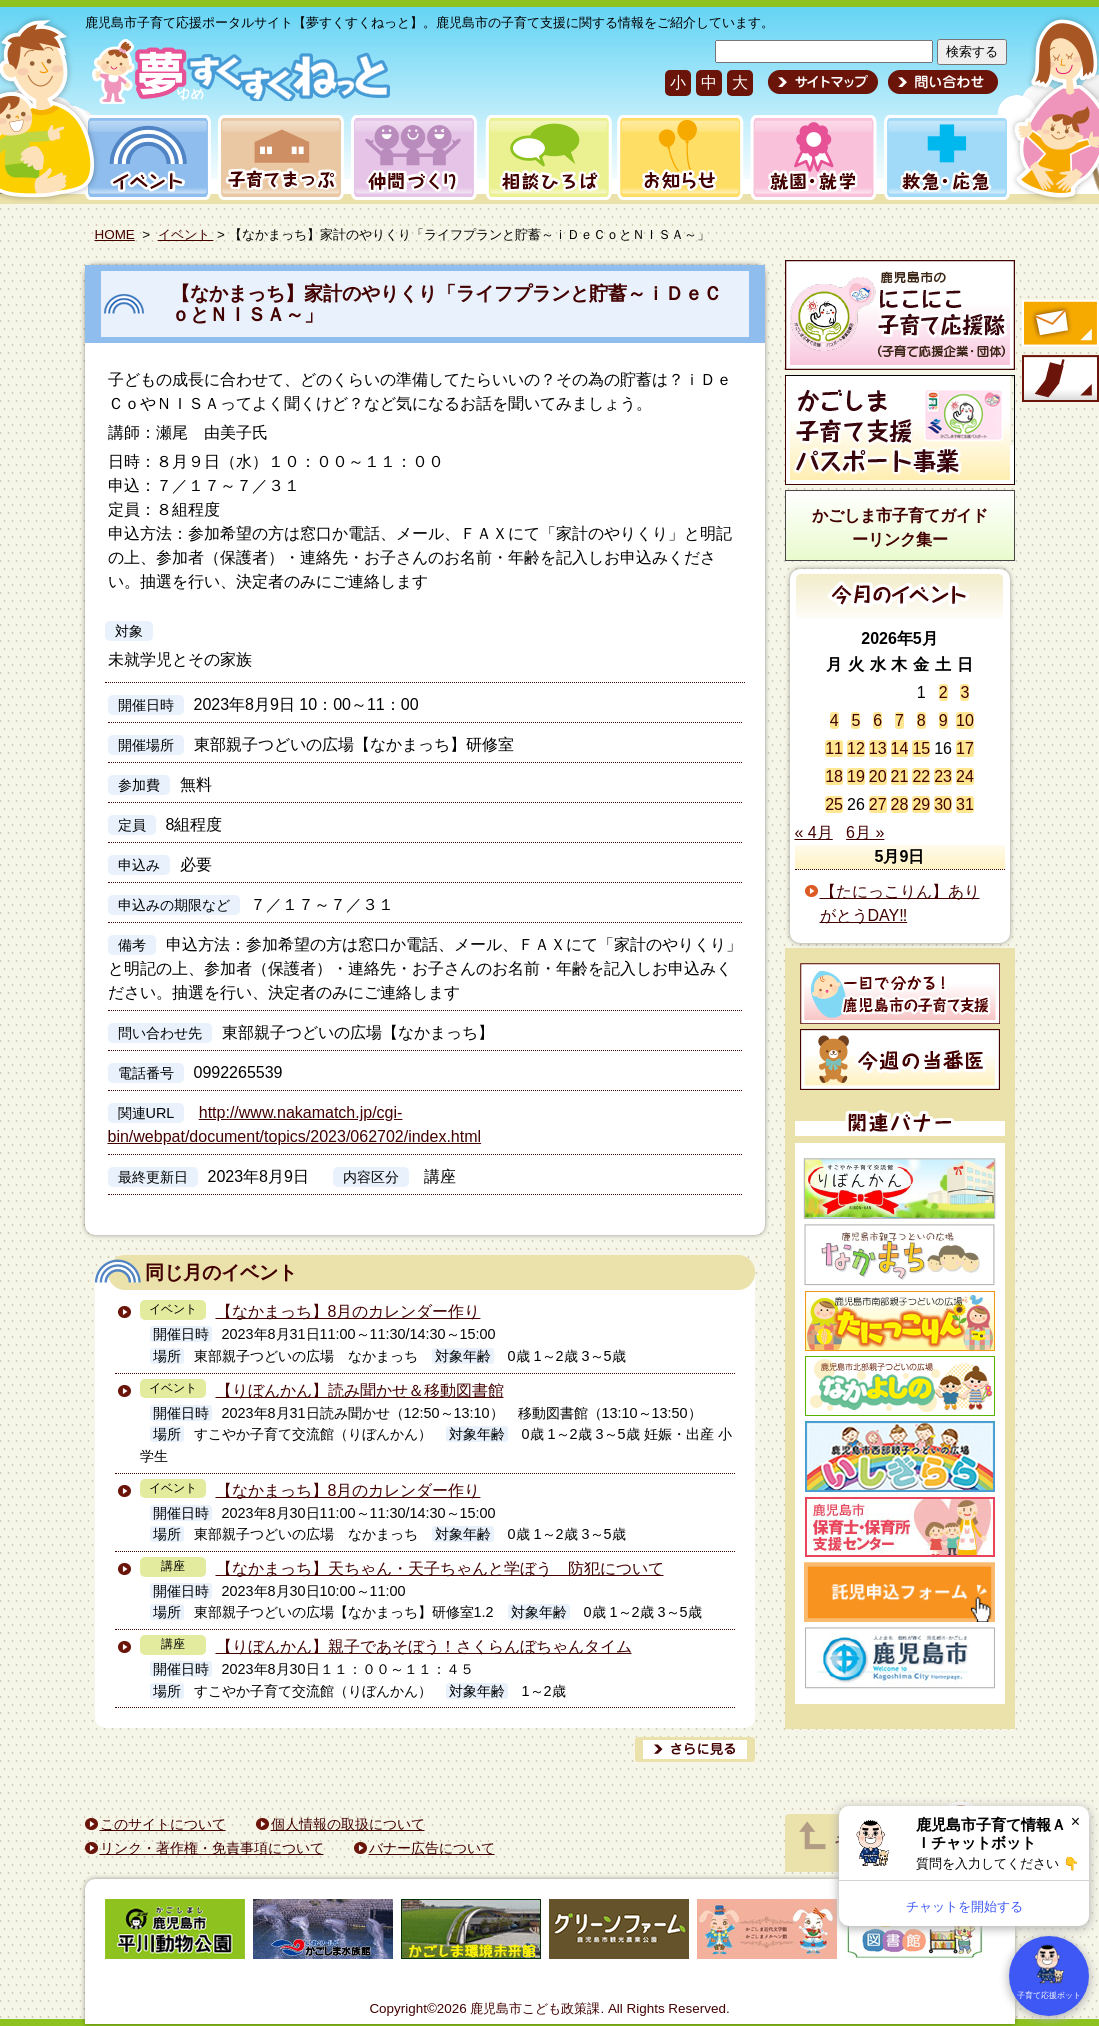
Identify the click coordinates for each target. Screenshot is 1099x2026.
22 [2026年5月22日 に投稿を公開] (921, 776)
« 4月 (814, 832)
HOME (115, 234)
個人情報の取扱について (348, 1824)
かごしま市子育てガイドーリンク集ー (900, 527)
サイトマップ (823, 82)
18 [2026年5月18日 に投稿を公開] (834, 776)
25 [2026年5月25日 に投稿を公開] (834, 804)
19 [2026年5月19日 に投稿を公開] (856, 776)
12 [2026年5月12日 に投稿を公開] (856, 748)
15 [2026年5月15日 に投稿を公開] (921, 748)
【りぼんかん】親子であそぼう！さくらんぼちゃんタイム (424, 1646)
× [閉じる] (1075, 1821)
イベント (145, 157)
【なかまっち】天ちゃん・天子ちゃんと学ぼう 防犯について (440, 1568)
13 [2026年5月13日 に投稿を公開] (878, 748)
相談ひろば (546, 157)
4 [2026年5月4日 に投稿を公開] (834, 720)
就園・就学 (807, 157)
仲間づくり (413, 157)
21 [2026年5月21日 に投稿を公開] (900, 776)
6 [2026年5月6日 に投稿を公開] (877, 720)
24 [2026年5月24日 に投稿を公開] (965, 776)
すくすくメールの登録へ (1059, 325)
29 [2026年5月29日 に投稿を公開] (921, 804)
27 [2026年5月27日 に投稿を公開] (878, 804)
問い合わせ (940, 82)
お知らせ (676, 157)
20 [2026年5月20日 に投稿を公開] (878, 776)
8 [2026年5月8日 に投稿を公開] (921, 720)
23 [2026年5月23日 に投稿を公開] (943, 776)
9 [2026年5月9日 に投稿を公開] (943, 720)
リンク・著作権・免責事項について (212, 1848)
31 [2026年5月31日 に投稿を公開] (965, 804)
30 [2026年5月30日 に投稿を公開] (943, 804)
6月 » (865, 832)
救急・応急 (945, 157)
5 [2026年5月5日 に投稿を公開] (855, 720)
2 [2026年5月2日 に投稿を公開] (943, 692)
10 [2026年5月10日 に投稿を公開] (965, 720)
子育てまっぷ (277, 157)
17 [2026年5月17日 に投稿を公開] (965, 748)
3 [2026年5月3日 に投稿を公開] (964, 692)
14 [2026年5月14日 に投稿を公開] (900, 748)
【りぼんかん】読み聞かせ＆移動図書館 (360, 1390)
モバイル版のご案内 (1059, 380)
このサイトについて (163, 1824)
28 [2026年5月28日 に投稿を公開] (900, 804)
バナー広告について (432, 1848)
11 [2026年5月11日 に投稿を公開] (834, 748)
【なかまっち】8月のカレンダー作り (348, 1311)
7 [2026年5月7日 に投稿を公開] (899, 720)
